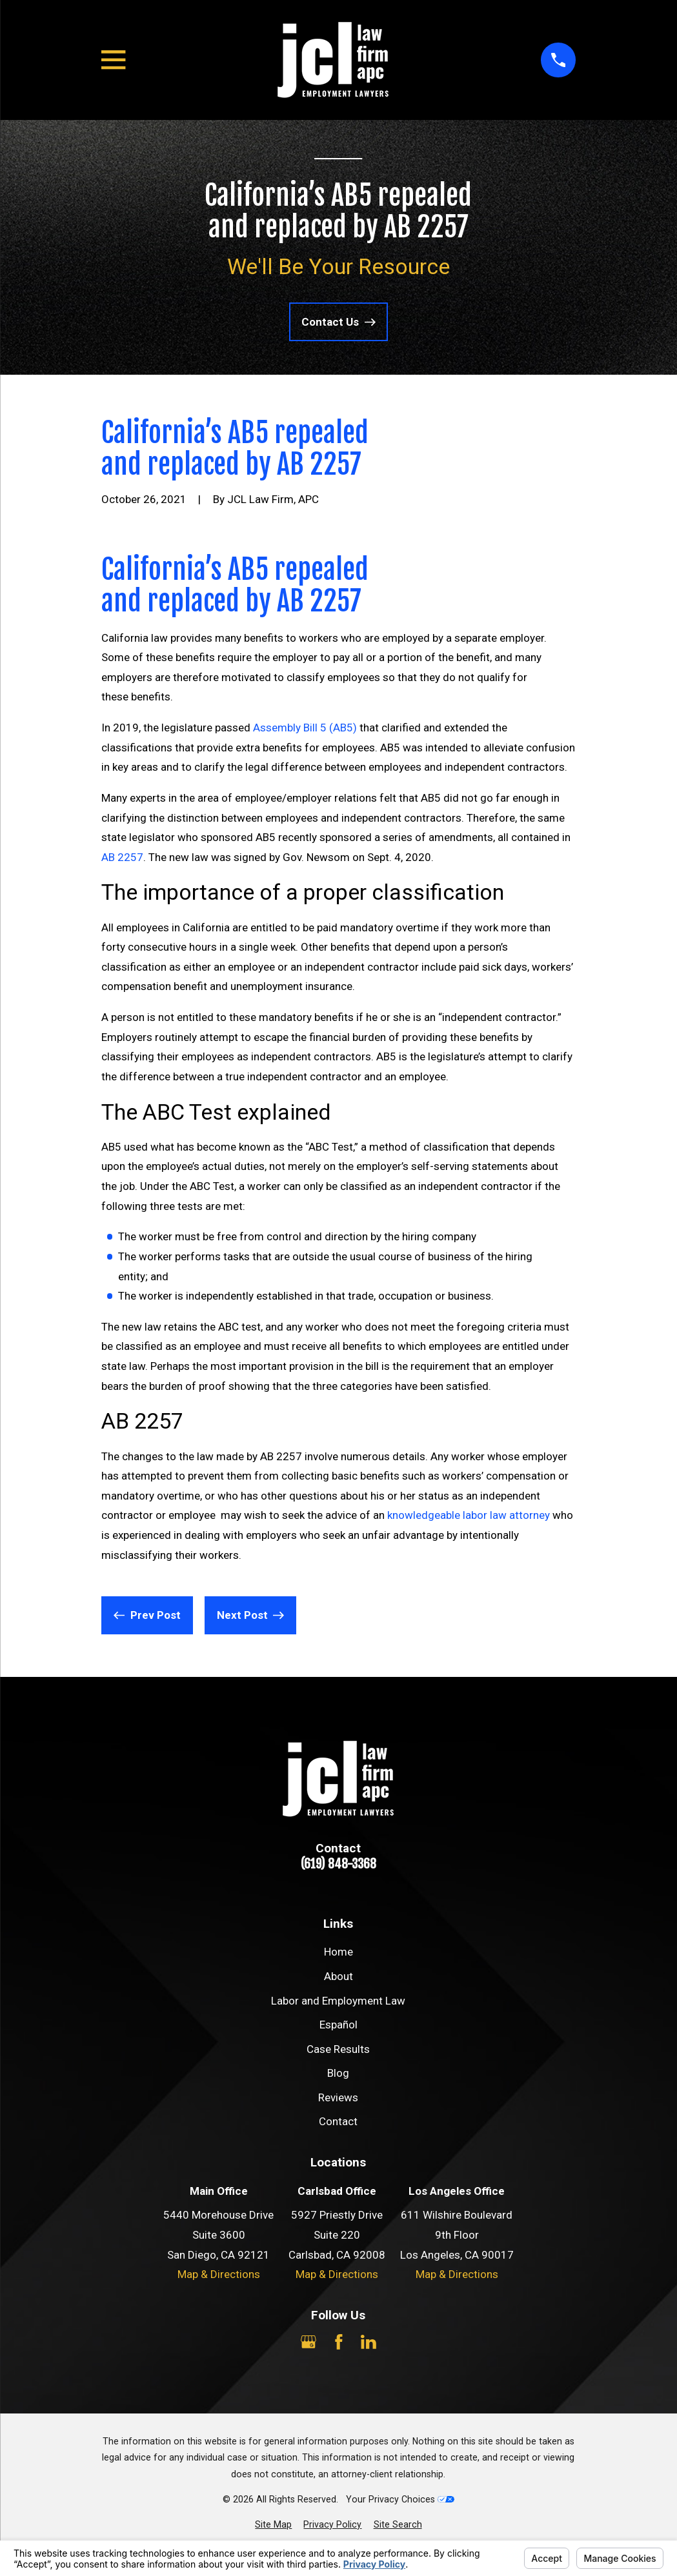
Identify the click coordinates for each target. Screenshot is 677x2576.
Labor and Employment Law (338, 2000)
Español (338, 2024)
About (338, 1976)
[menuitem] (273, 2525)
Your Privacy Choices (400, 2499)
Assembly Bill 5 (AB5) (305, 727)
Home (338, 1951)
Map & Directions (218, 2274)
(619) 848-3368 (338, 1864)
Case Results (338, 2049)
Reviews (338, 2097)
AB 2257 (122, 857)
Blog (338, 2072)
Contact (338, 2121)
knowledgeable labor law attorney (468, 1515)
